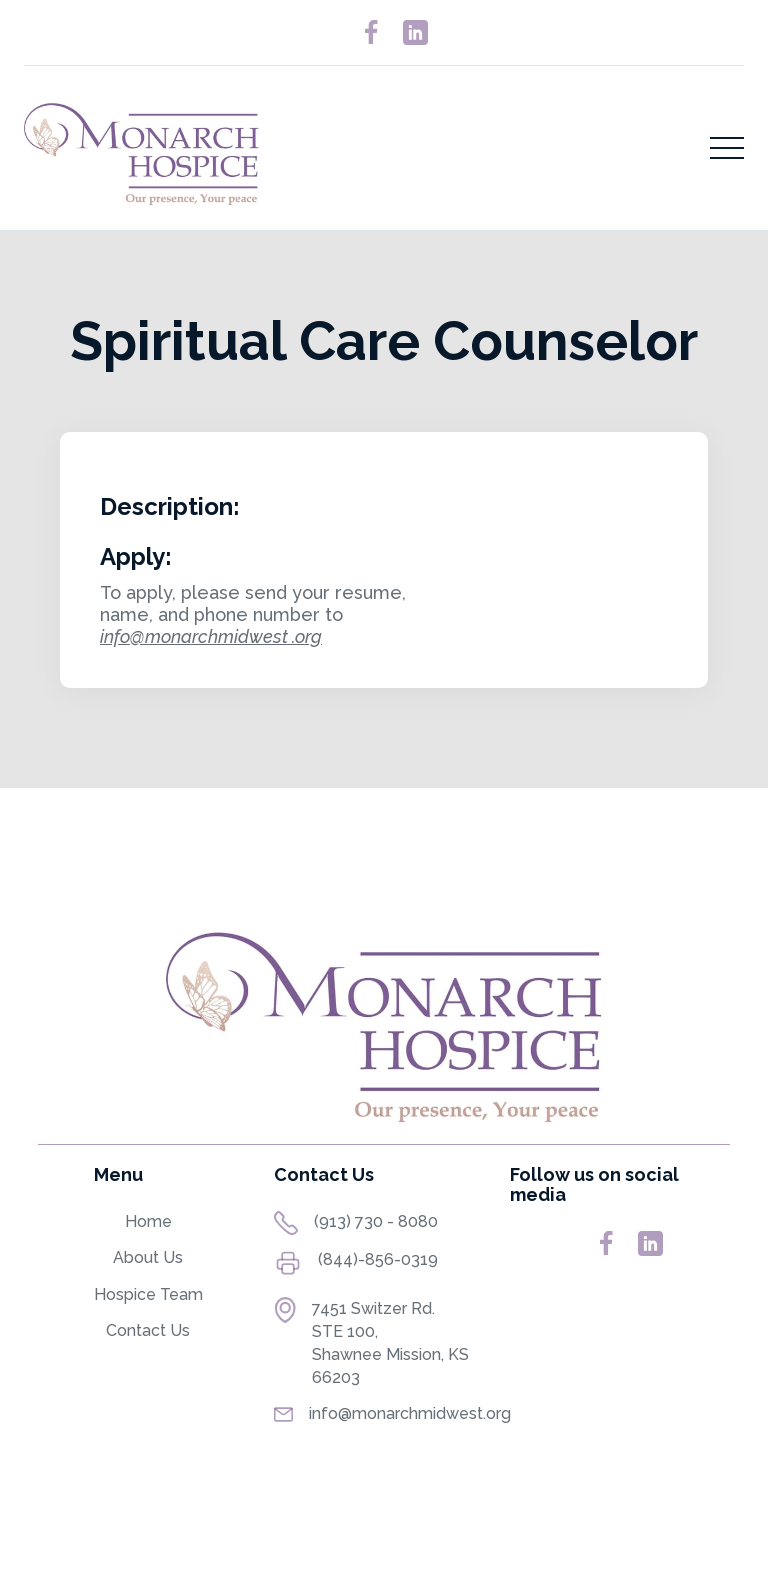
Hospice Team (148, 1294)
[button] (727, 148)
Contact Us (148, 1330)
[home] (141, 148)
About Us (148, 1257)
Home (148, 1221)
